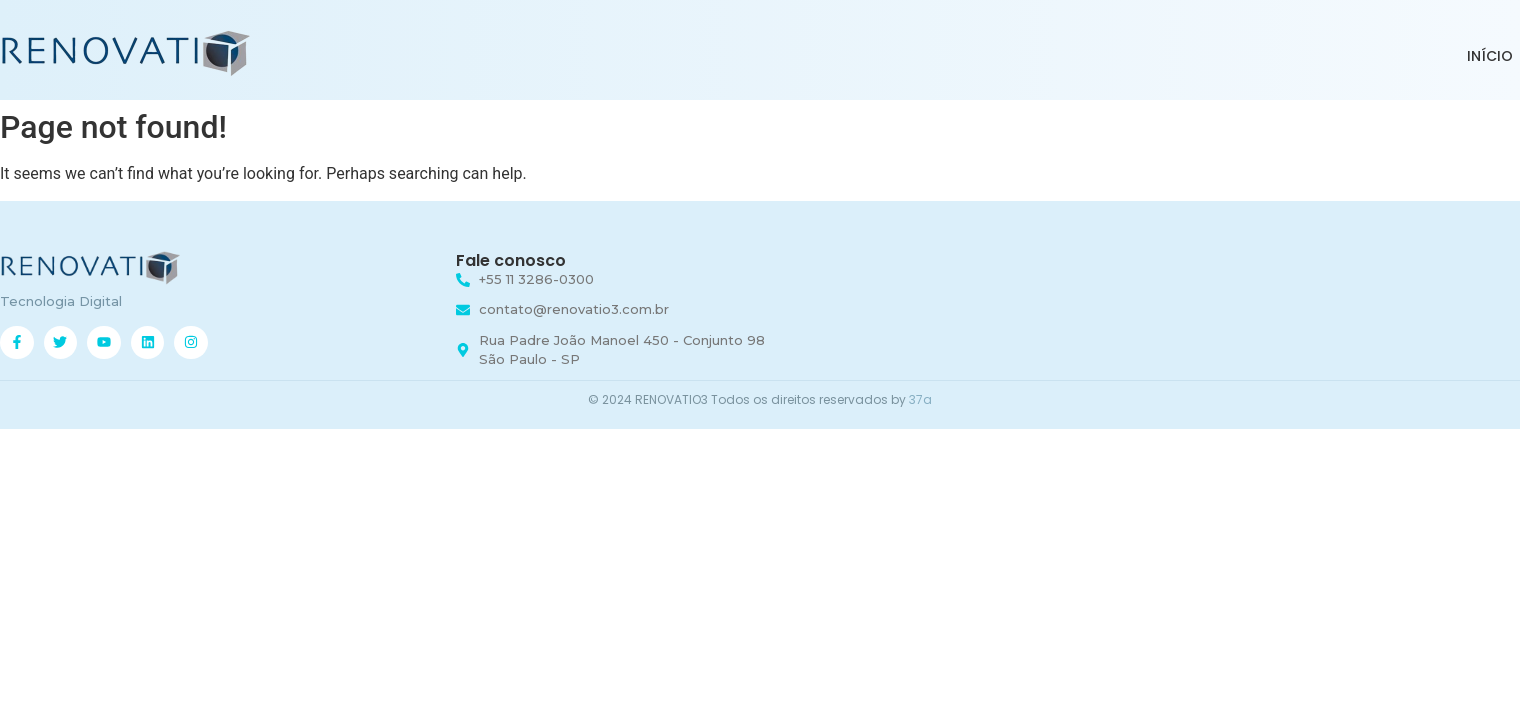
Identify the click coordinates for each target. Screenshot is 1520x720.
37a (920, 399)
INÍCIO (1490, 56)
